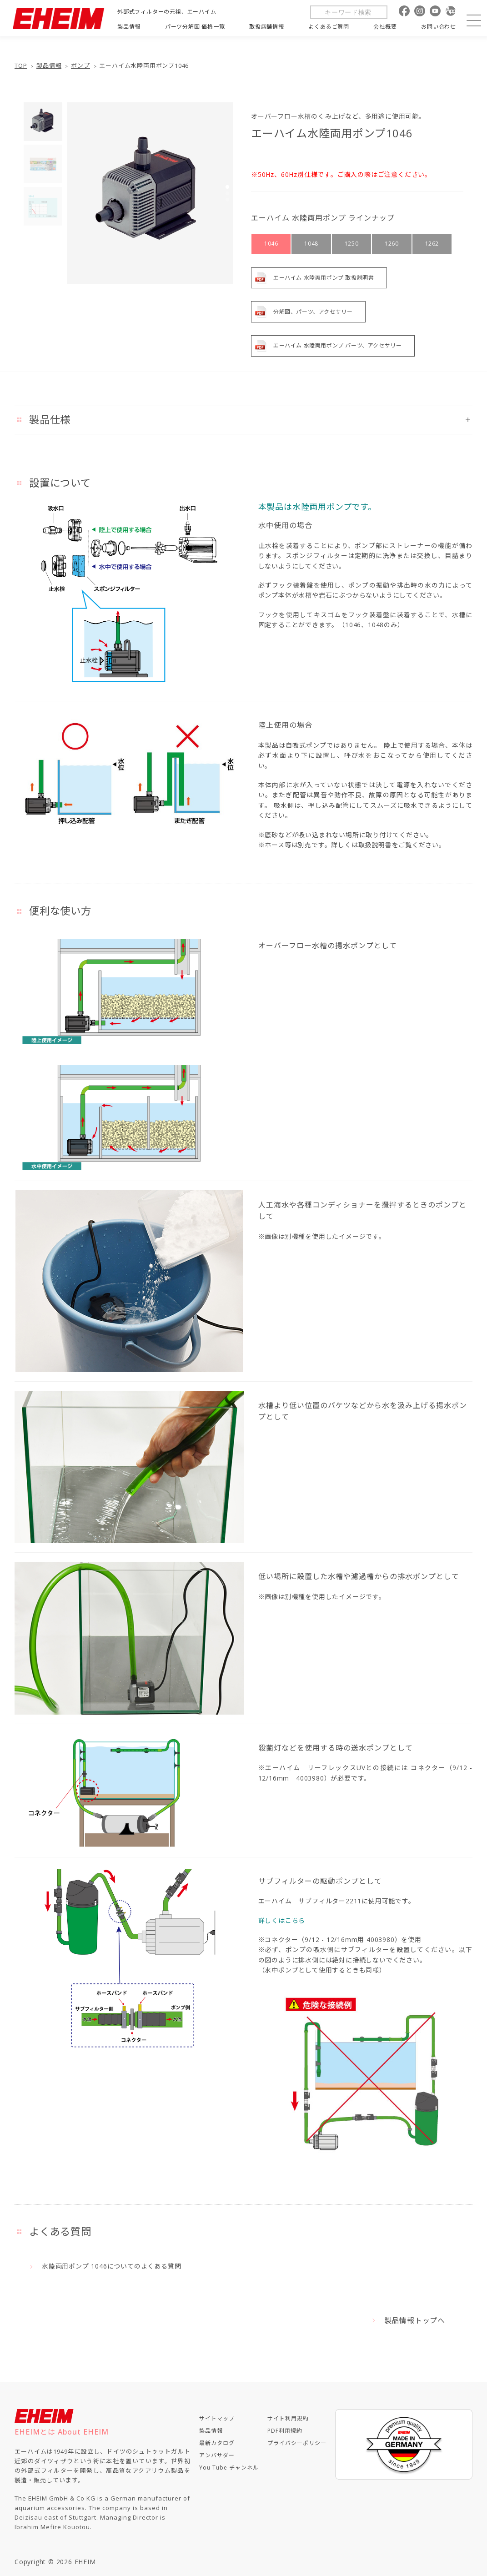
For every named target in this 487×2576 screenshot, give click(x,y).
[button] (227, 187)
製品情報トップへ (414, 2320)
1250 (351, 243)
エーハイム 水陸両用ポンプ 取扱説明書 (323, 278)
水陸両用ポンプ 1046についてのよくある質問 (111, 2266)
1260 (391, 243)
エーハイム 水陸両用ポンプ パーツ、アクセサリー (337, 345)
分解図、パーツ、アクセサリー (312, 312)
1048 (311, 243)
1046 (271, 243)
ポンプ (80, 66)
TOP (21, 66)
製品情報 (48, 66)
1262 (432, 243)
